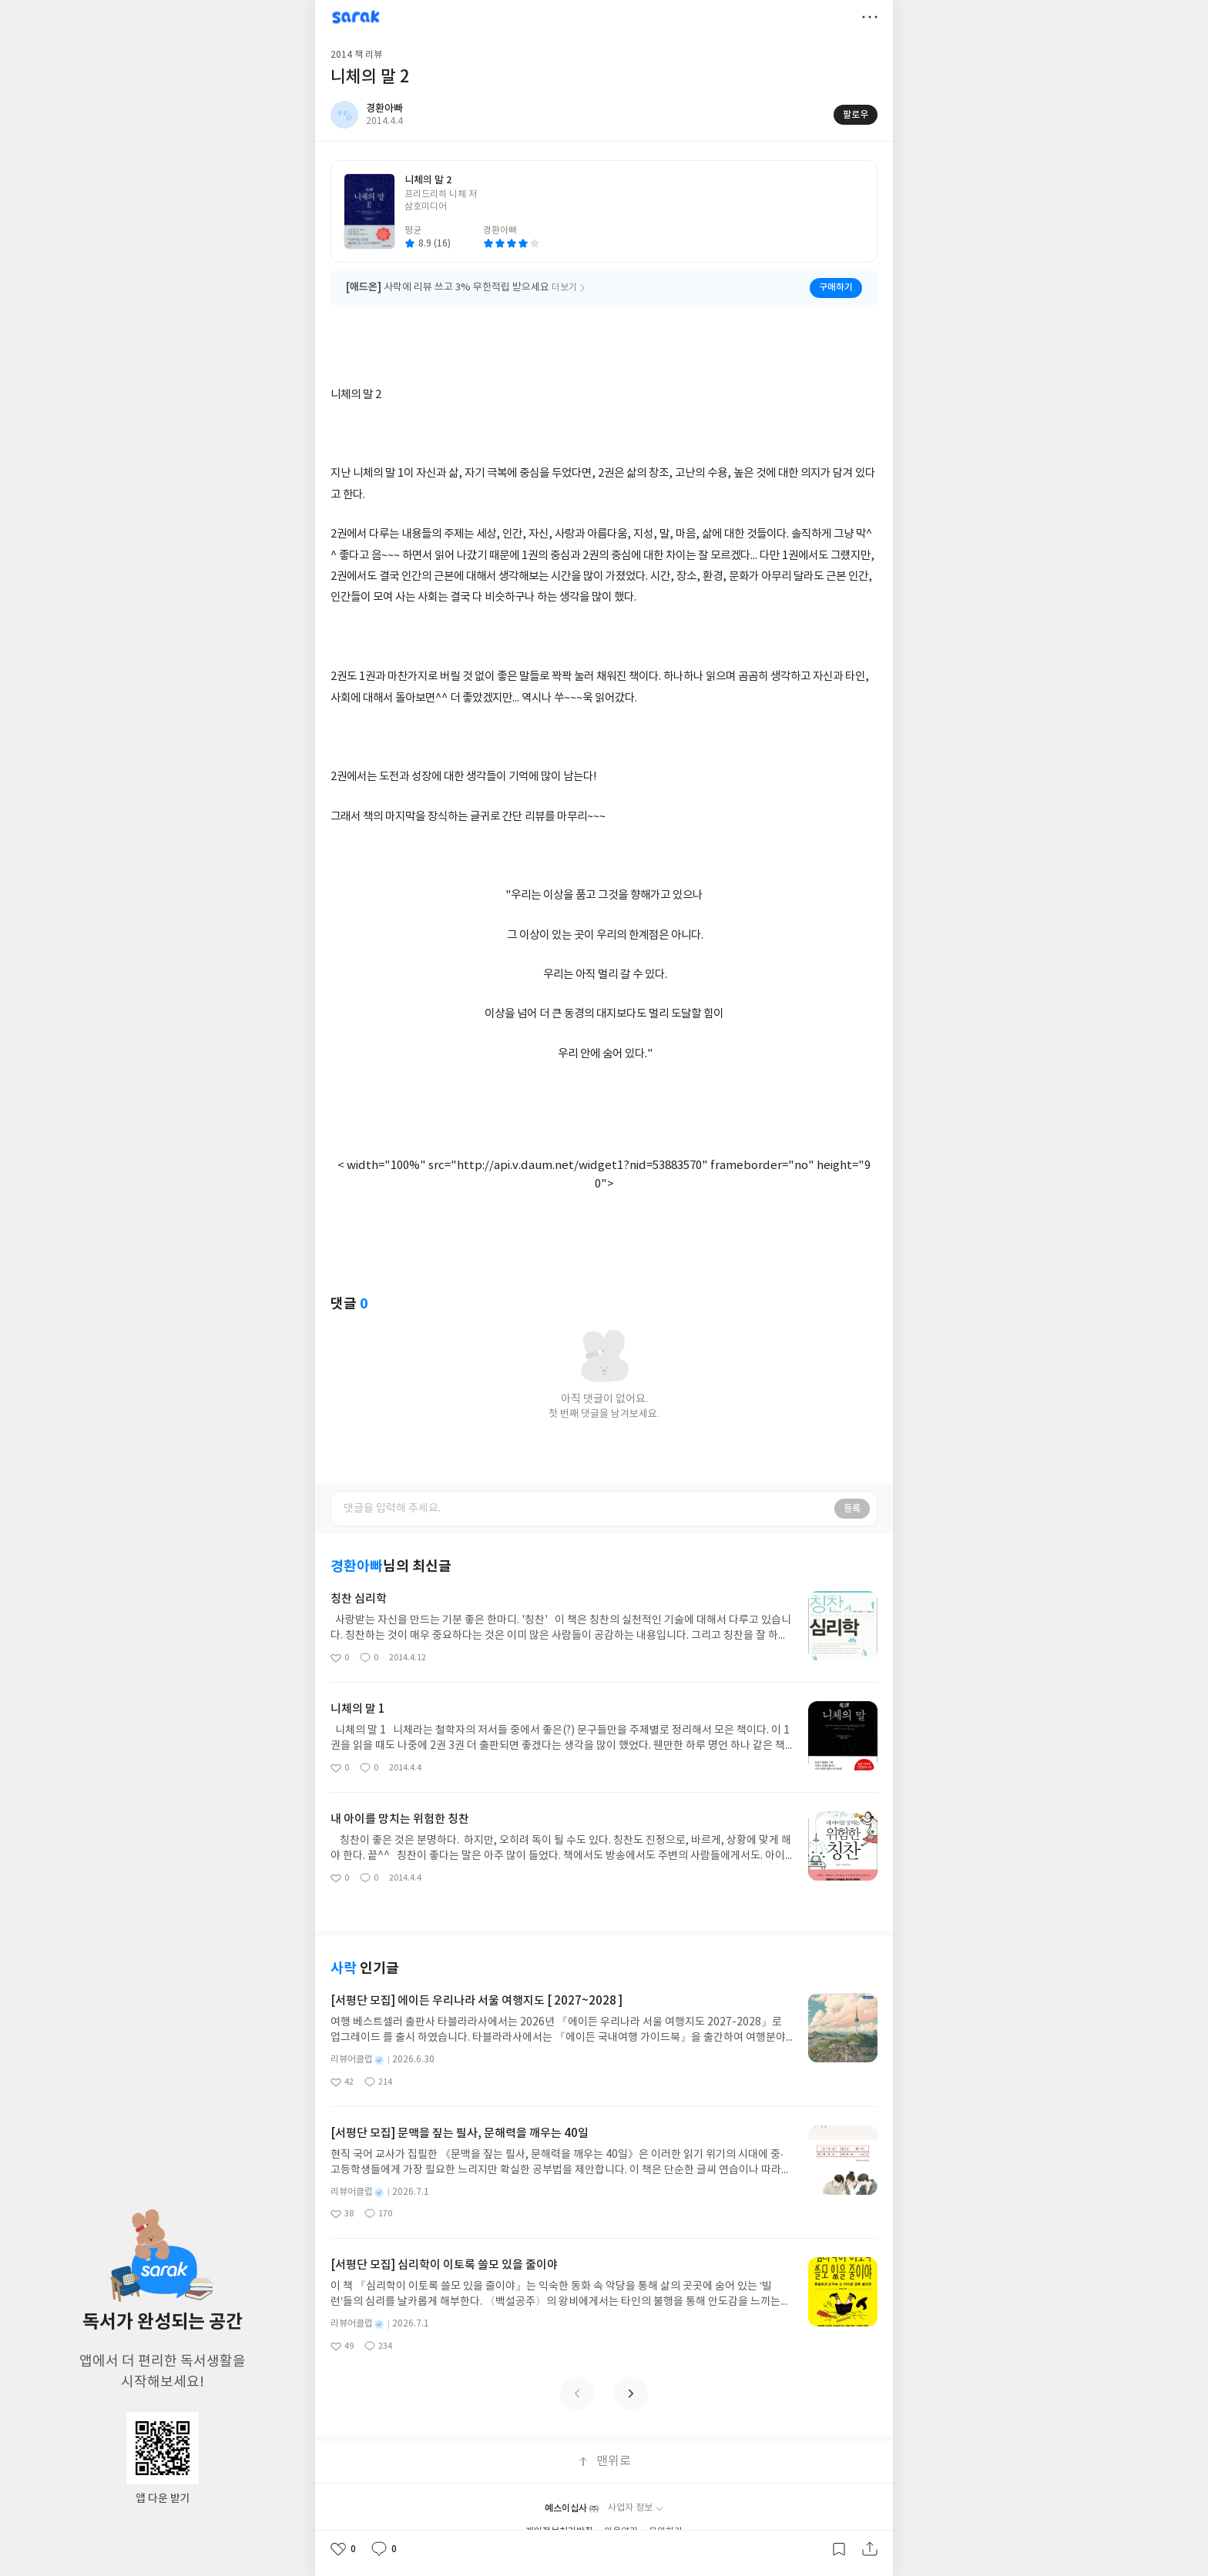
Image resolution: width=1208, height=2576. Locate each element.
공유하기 (869, 2549)
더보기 (869, 17)
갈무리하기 (839, 2549)
